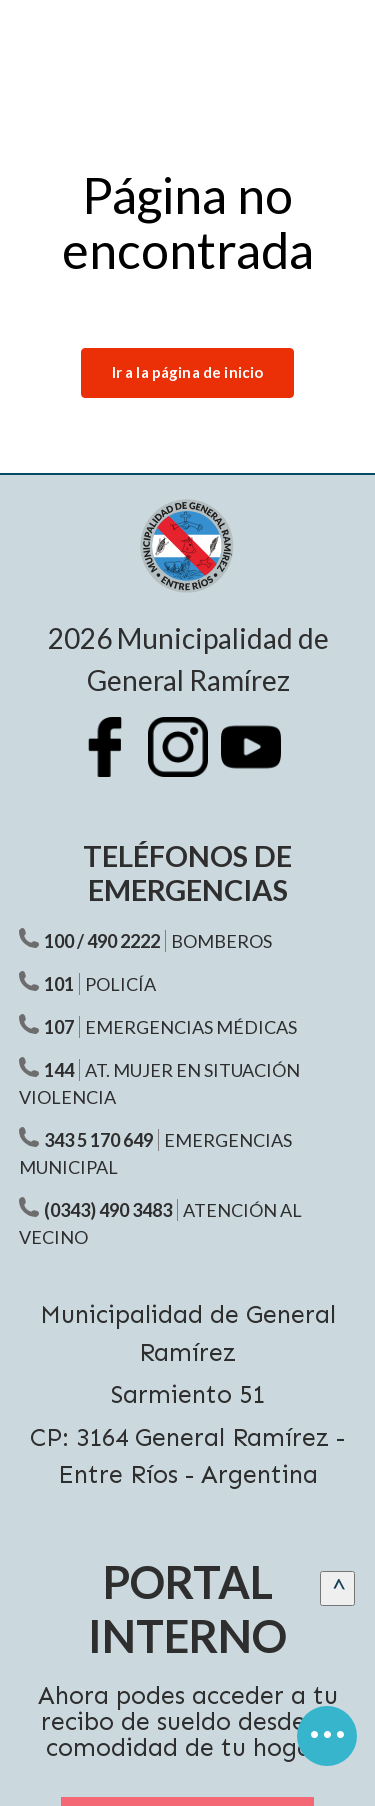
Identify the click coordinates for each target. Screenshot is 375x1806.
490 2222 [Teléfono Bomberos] (123, 941)
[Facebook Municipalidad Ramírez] (115, 762)
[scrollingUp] (337, 1588)
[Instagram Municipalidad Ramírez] (188, 762)
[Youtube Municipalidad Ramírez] (261, 762)
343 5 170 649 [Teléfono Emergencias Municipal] (98, 1140)
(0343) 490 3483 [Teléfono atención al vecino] (108, 1210)
